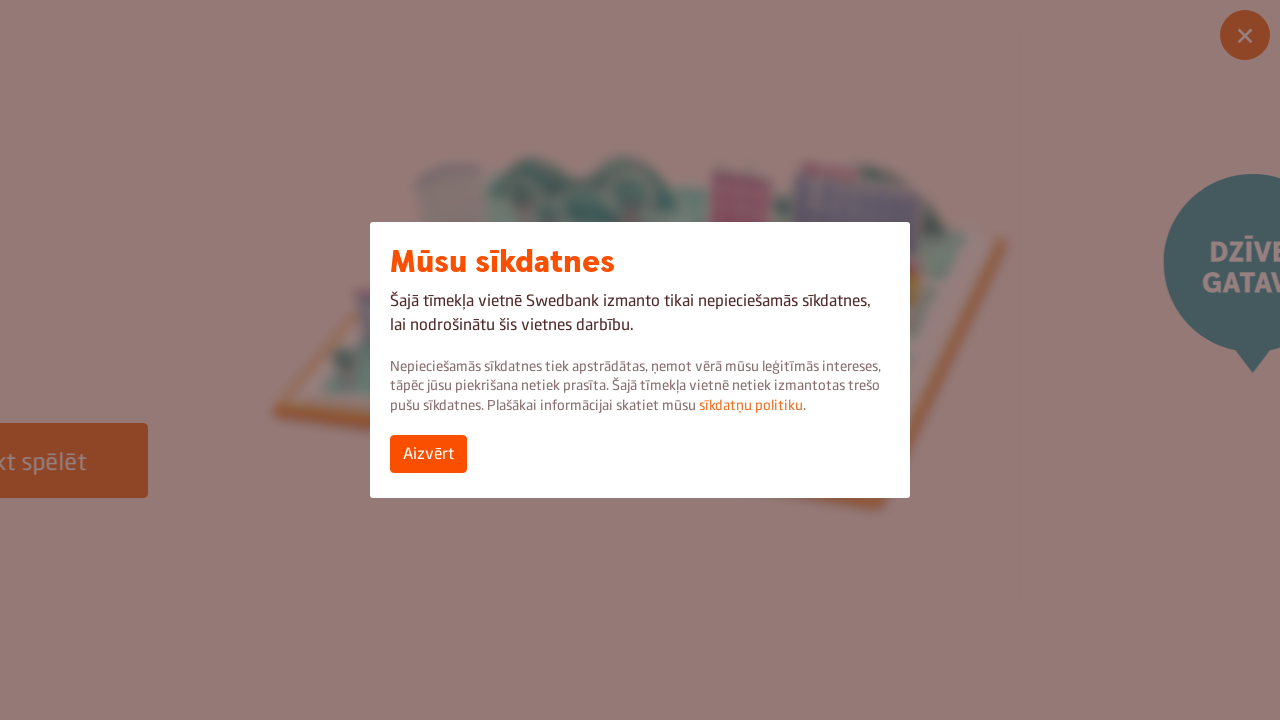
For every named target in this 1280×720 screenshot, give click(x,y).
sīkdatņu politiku (751, 405)
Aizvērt (428, 453)
